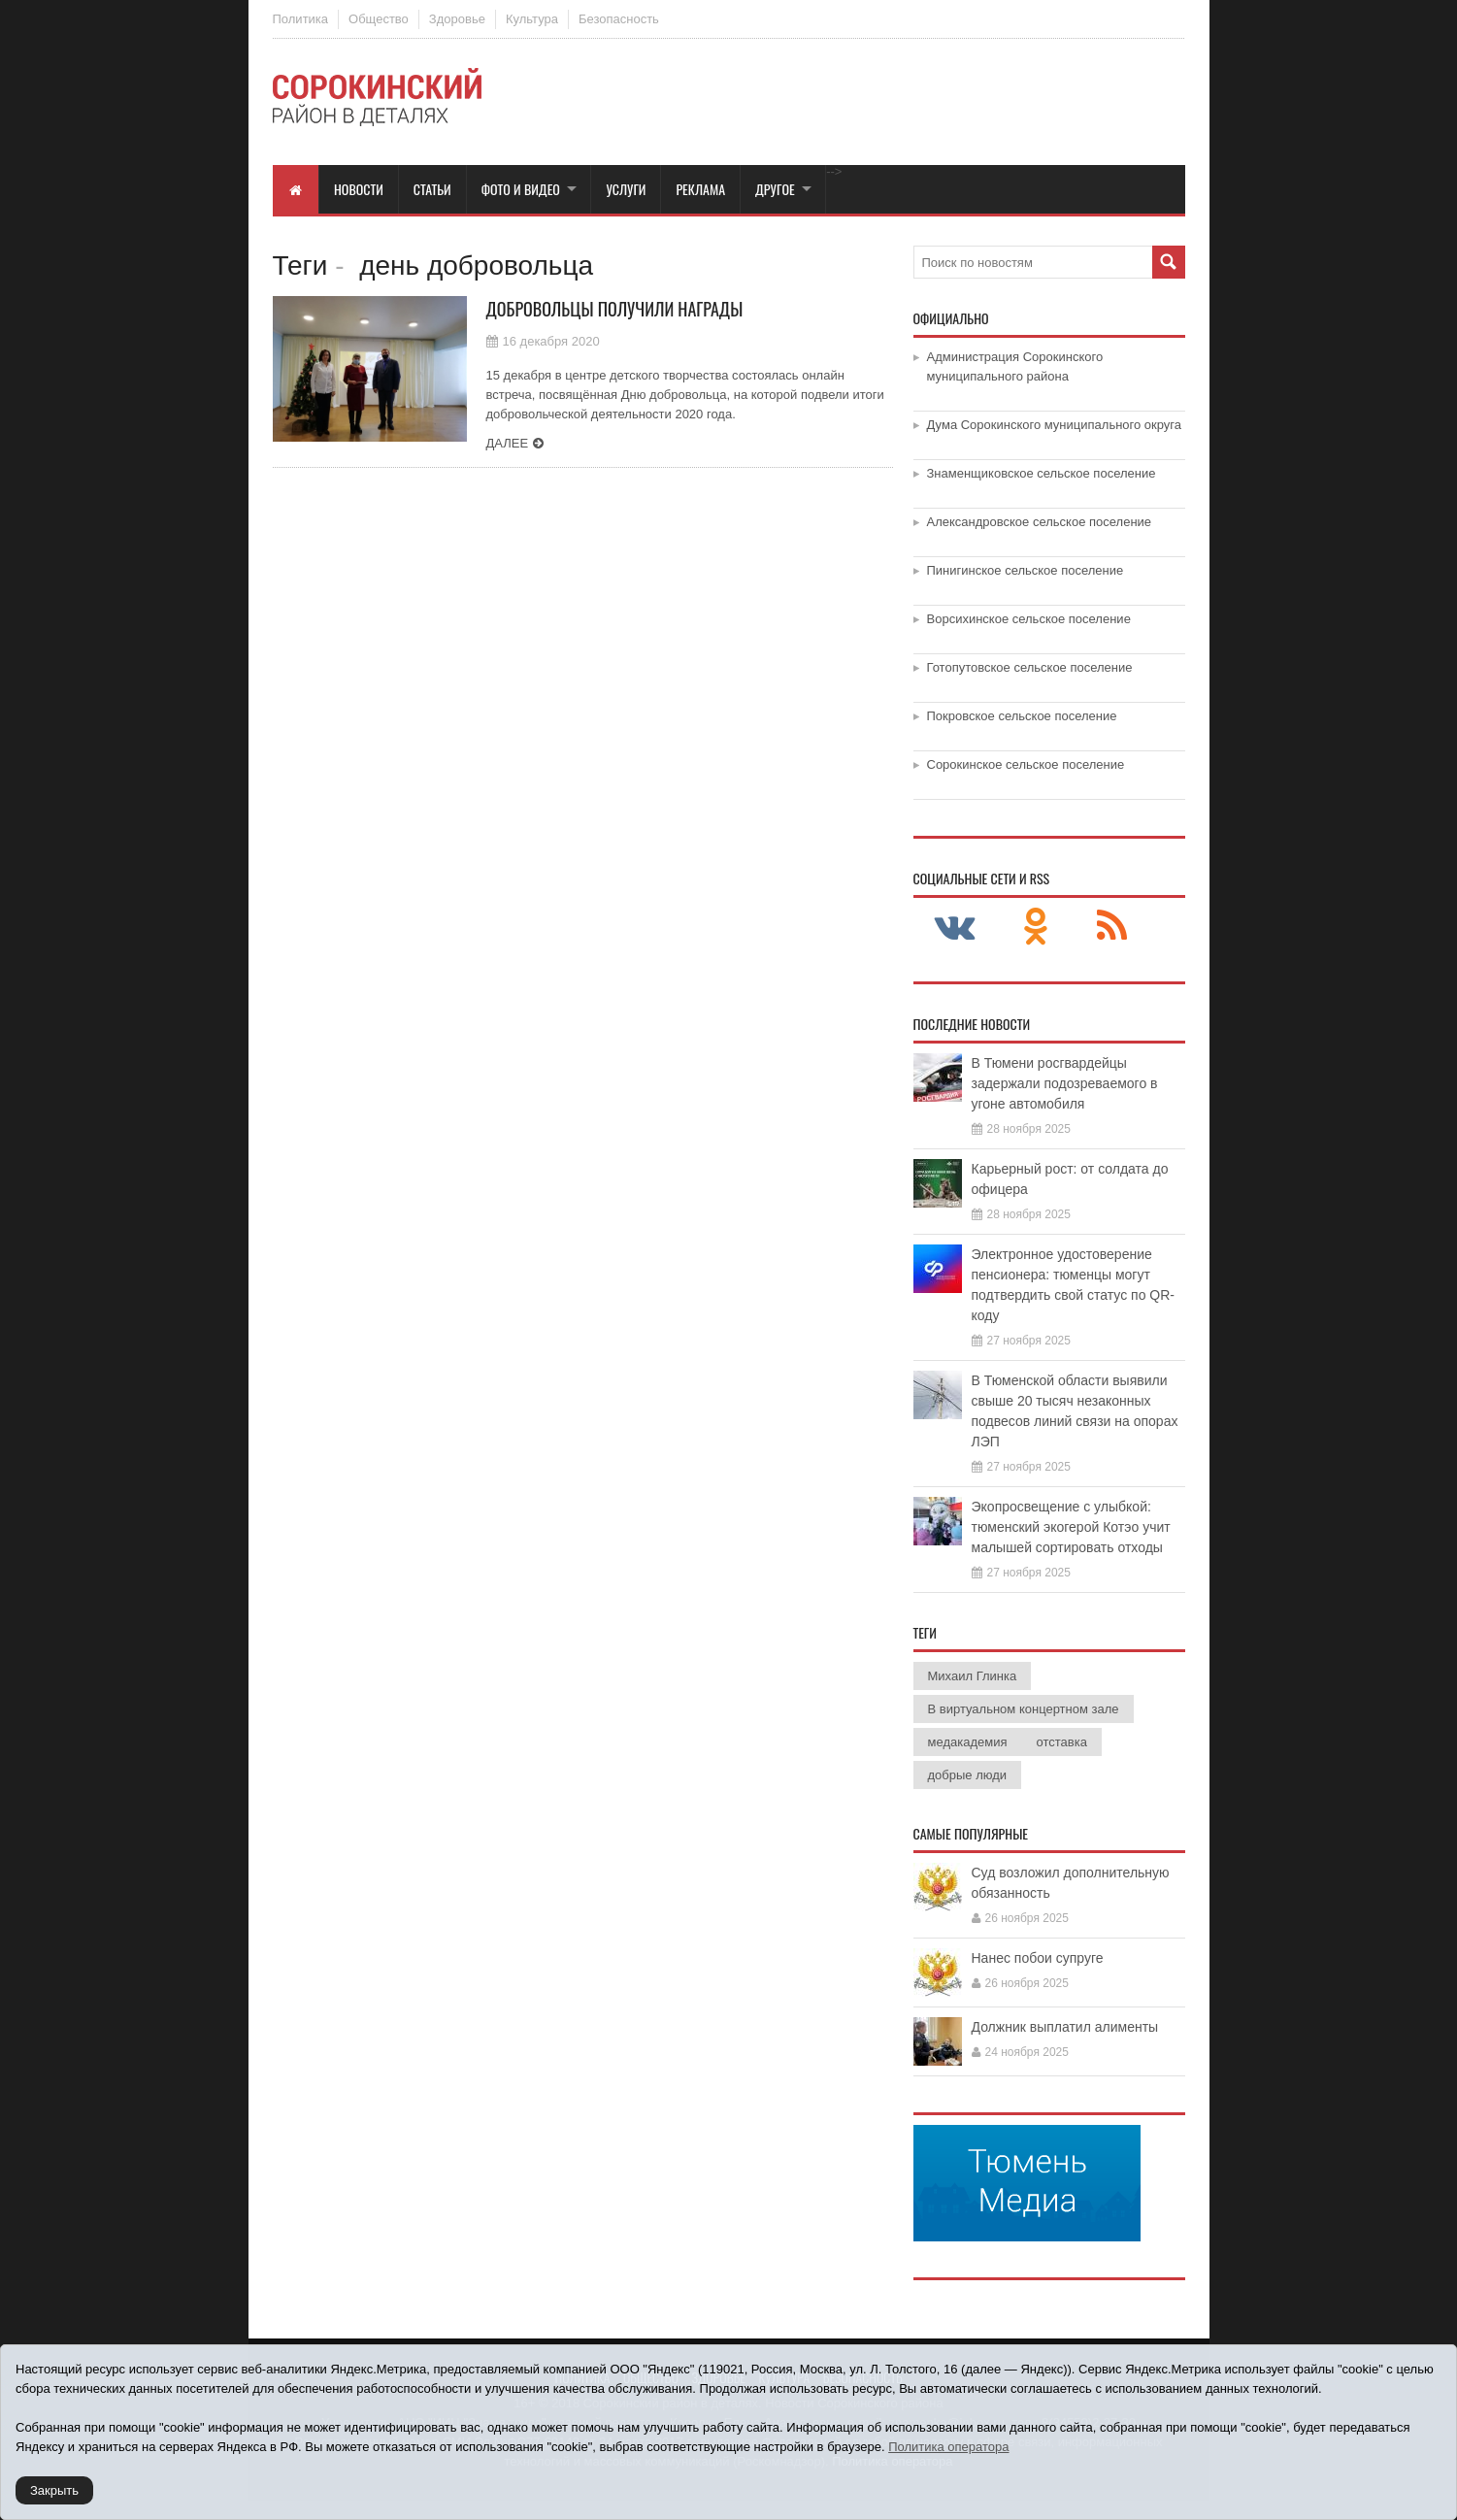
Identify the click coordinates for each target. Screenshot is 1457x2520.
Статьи (432, 189)
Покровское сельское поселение (1022, 716)
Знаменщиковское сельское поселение (1041, 473)
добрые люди (968, 1775)
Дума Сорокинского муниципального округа (1054, 424)
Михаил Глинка (972, 1676)
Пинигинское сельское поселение (1025, 570)
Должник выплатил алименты (1065, 2027)
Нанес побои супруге (1038, 1958)
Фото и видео (520, 189)
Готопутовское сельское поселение (1030, 667)
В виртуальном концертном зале (1023, 1709)
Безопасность (619, 19)
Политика (301, 19)
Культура (532, 19)
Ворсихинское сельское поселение (1029, 619)
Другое (775, 189)
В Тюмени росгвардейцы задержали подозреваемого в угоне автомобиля (1065, 1083)
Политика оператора (948, 2446)
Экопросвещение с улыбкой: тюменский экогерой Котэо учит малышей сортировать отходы (1071, 1527)
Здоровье (457, 19)
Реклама (700, 189)
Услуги (626, 189)
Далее (507, 443)
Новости (358, 189)
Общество (378, 19)
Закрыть (54, 2490)
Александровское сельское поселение (1039, 521)
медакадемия (968, 1742)
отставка (1061, 1742)
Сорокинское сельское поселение (1026, 764)
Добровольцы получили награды (615, 308)
